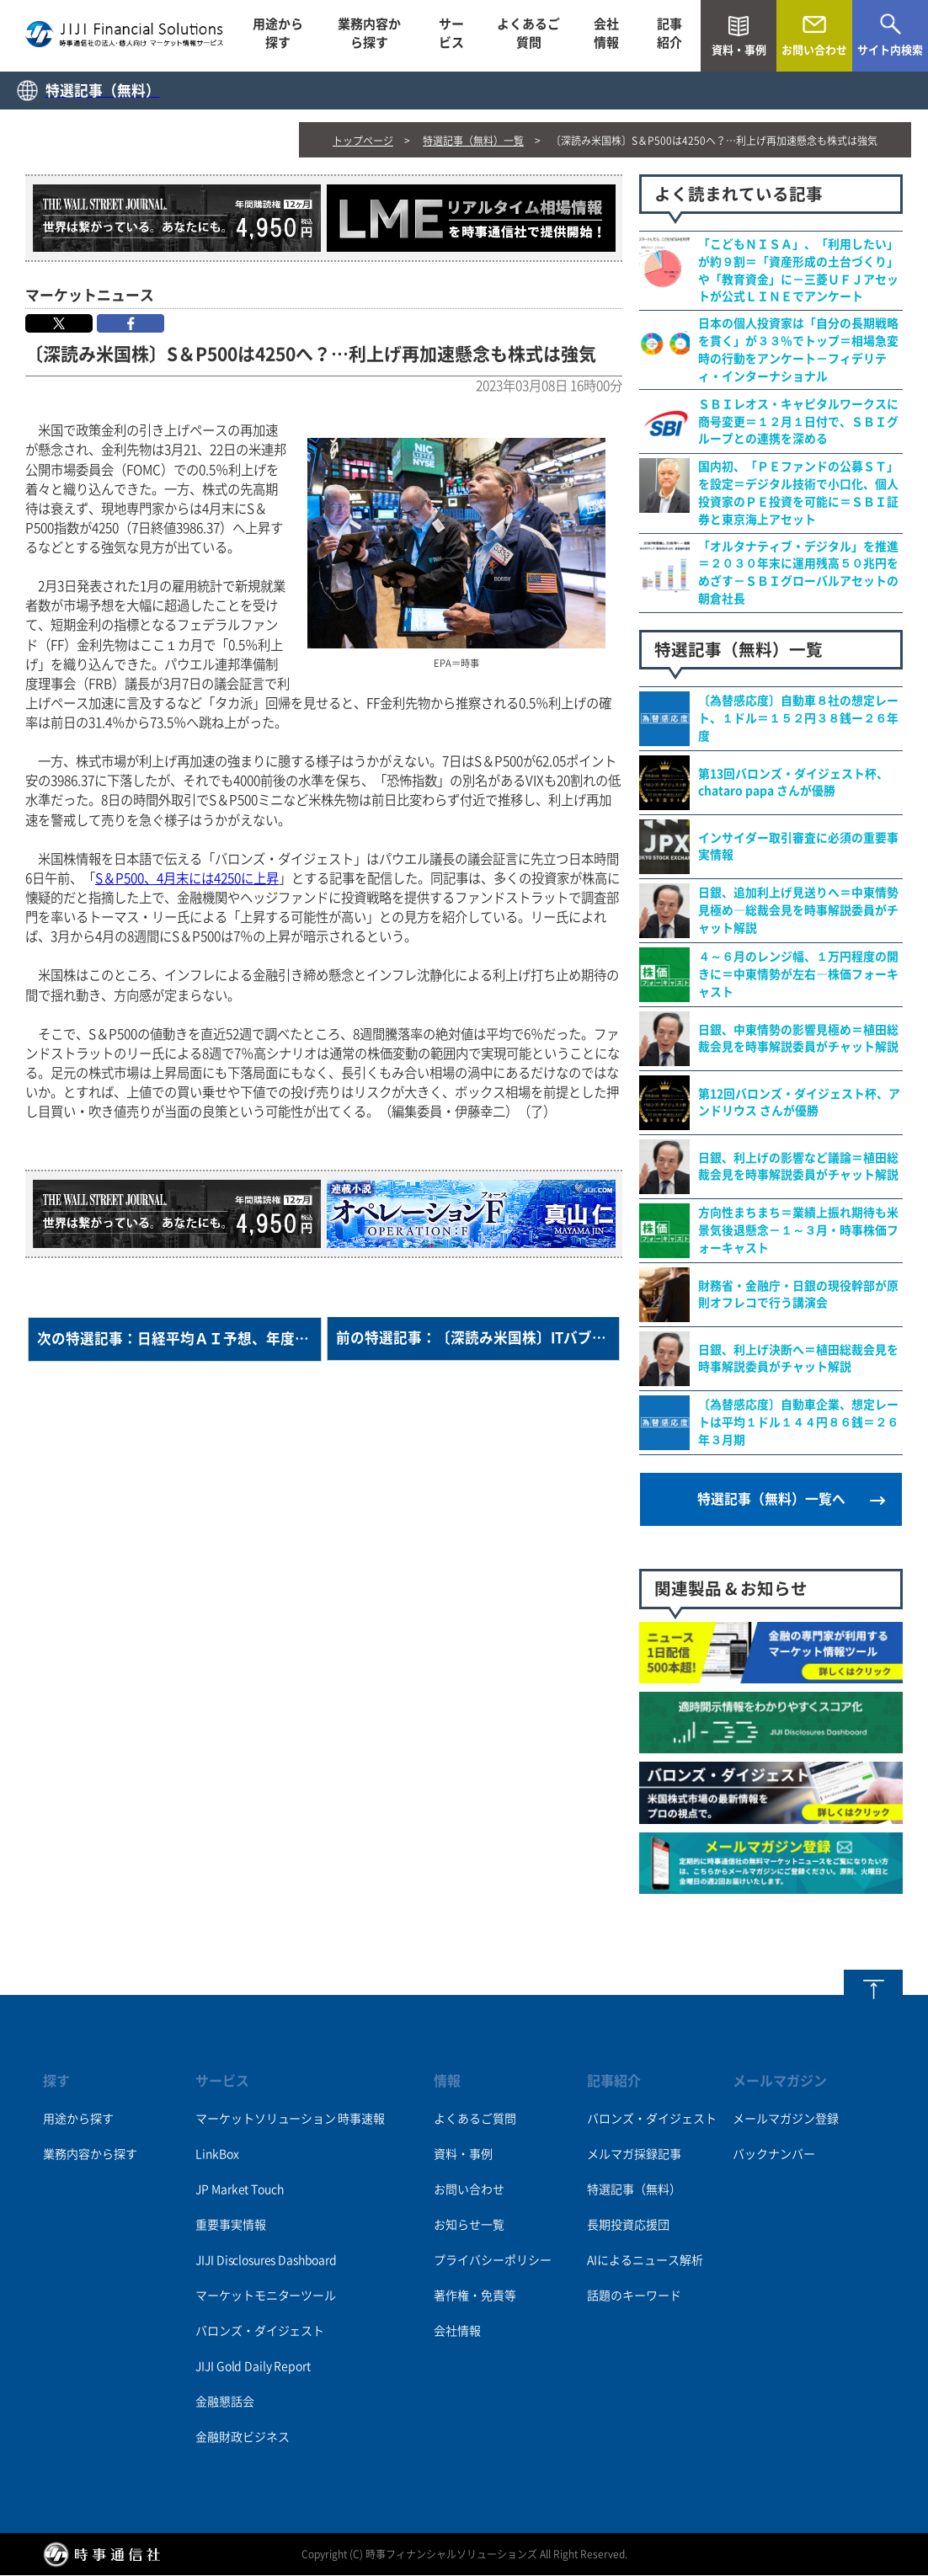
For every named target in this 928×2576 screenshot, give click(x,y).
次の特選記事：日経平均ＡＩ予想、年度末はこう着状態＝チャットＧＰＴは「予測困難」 (179, 1339)
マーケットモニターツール (265, 2296)
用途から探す (278, 35)
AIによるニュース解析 (645, 2261)
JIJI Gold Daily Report (252, 2367)
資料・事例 (463, 2155)
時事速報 (361, 2119)
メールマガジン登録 (786, 2119)
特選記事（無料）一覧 (473, 141)
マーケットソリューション (265, 2119)
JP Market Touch (239, 2190)
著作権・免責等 (475, 2296)
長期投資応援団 (628, 2226)
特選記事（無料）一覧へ (771, 1500)
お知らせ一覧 (469, 2226)
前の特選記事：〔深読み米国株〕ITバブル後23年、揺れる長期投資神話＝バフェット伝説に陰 (478, 1339)
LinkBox (216, 2155)
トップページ (363, 141)
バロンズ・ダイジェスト (259, 2332)
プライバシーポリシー (493, 2261)
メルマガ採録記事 (634, 2155)
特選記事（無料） (634, 2190)
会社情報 (606, 35)
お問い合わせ (469, 2190)
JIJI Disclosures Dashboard (265, 2261)
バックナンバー (774, 2155)
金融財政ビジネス (242, 2438)
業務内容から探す (369, 35)
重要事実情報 (230, 2226)
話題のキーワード (634, 2296)
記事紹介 (669, 35)
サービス (451, 35)
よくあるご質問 (528, 35)
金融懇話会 (224, 2402)
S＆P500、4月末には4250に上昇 (187, 878)
